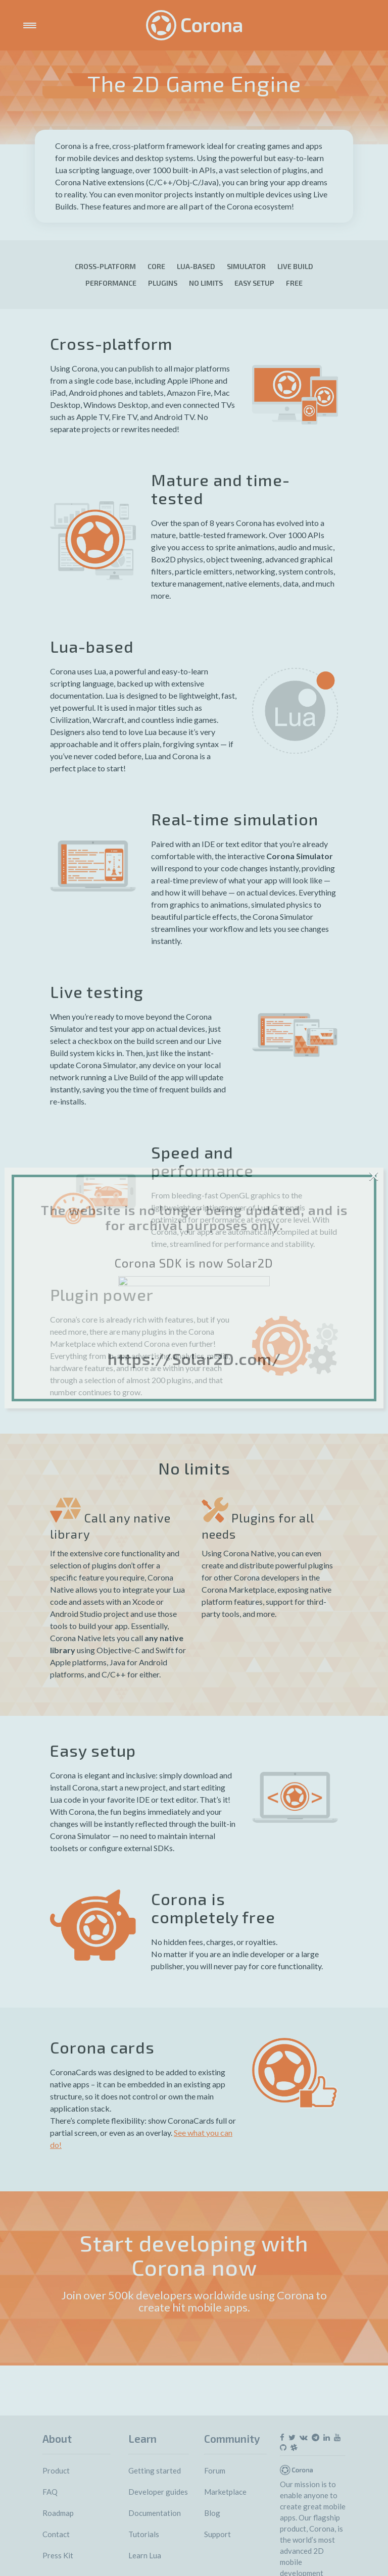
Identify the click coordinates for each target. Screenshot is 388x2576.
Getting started (154, 2470)
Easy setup (254, 283)
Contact (56, 2534)
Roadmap (58, 2512)
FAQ (50, 2491)
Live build (295, 266)
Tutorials (143, 2534)
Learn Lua (144, 2555)
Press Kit (57, 2555)
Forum (214, 2470)
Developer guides (158, 2491)
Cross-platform (105, 266)
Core (156, 266)
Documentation (154, 2512)
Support (217, 2534)
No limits (206, 283)
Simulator (246, 266)
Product (56, 2470)
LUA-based (196, 266)
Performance (110, 283)
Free (294, 283)
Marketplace (225, 2491)
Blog (212, 2512)
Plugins (162, 283)
